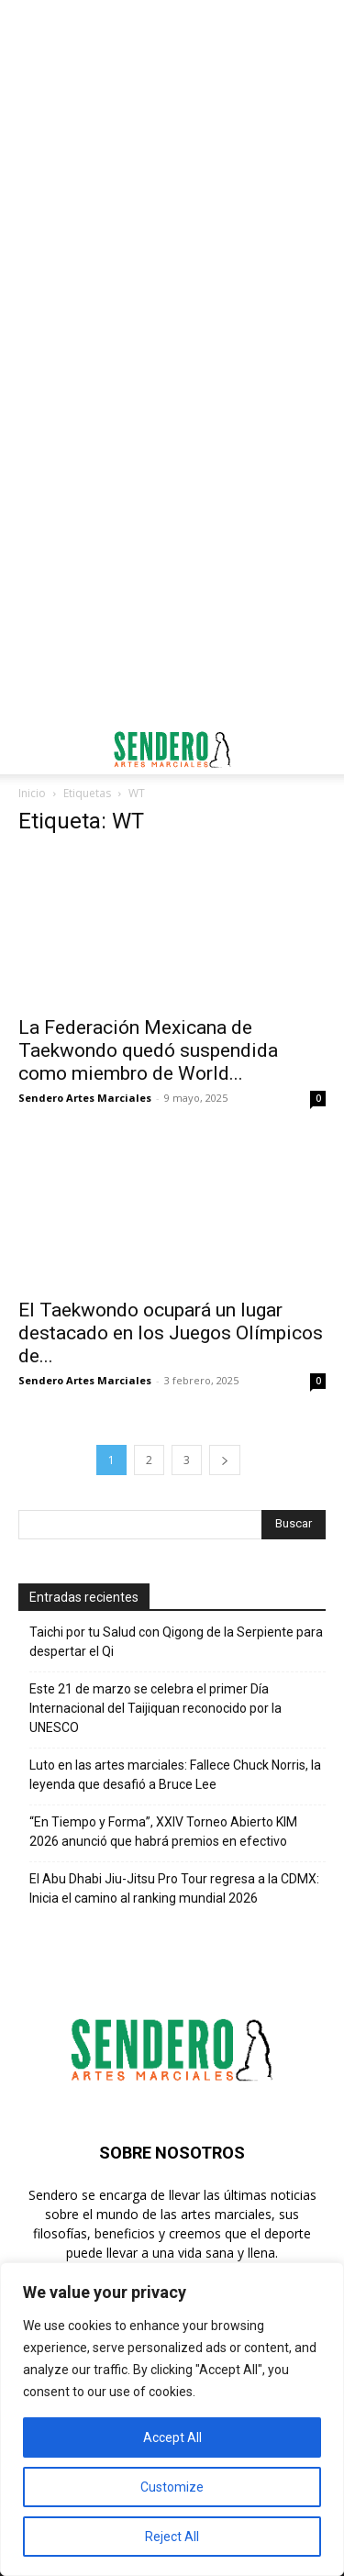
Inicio (32, 793)
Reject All (172, 2536)
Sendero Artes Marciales (84, 1098)
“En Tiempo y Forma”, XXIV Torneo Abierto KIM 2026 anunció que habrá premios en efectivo (163, 1832)
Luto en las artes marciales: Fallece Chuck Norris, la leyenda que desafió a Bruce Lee (175, 1775)
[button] (31, 749)
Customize (172, 2487)
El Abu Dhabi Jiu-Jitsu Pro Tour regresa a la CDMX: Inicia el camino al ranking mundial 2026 (174, 1888)
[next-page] (224, 1460)
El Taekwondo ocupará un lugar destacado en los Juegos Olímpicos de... (170, 1333)
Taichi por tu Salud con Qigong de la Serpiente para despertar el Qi (176, 1642)
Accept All (172, 2437)
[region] (172, 2419)
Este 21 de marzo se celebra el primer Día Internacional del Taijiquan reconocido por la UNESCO (155, 1708)
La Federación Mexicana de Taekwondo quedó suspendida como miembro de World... (148, 1050)
